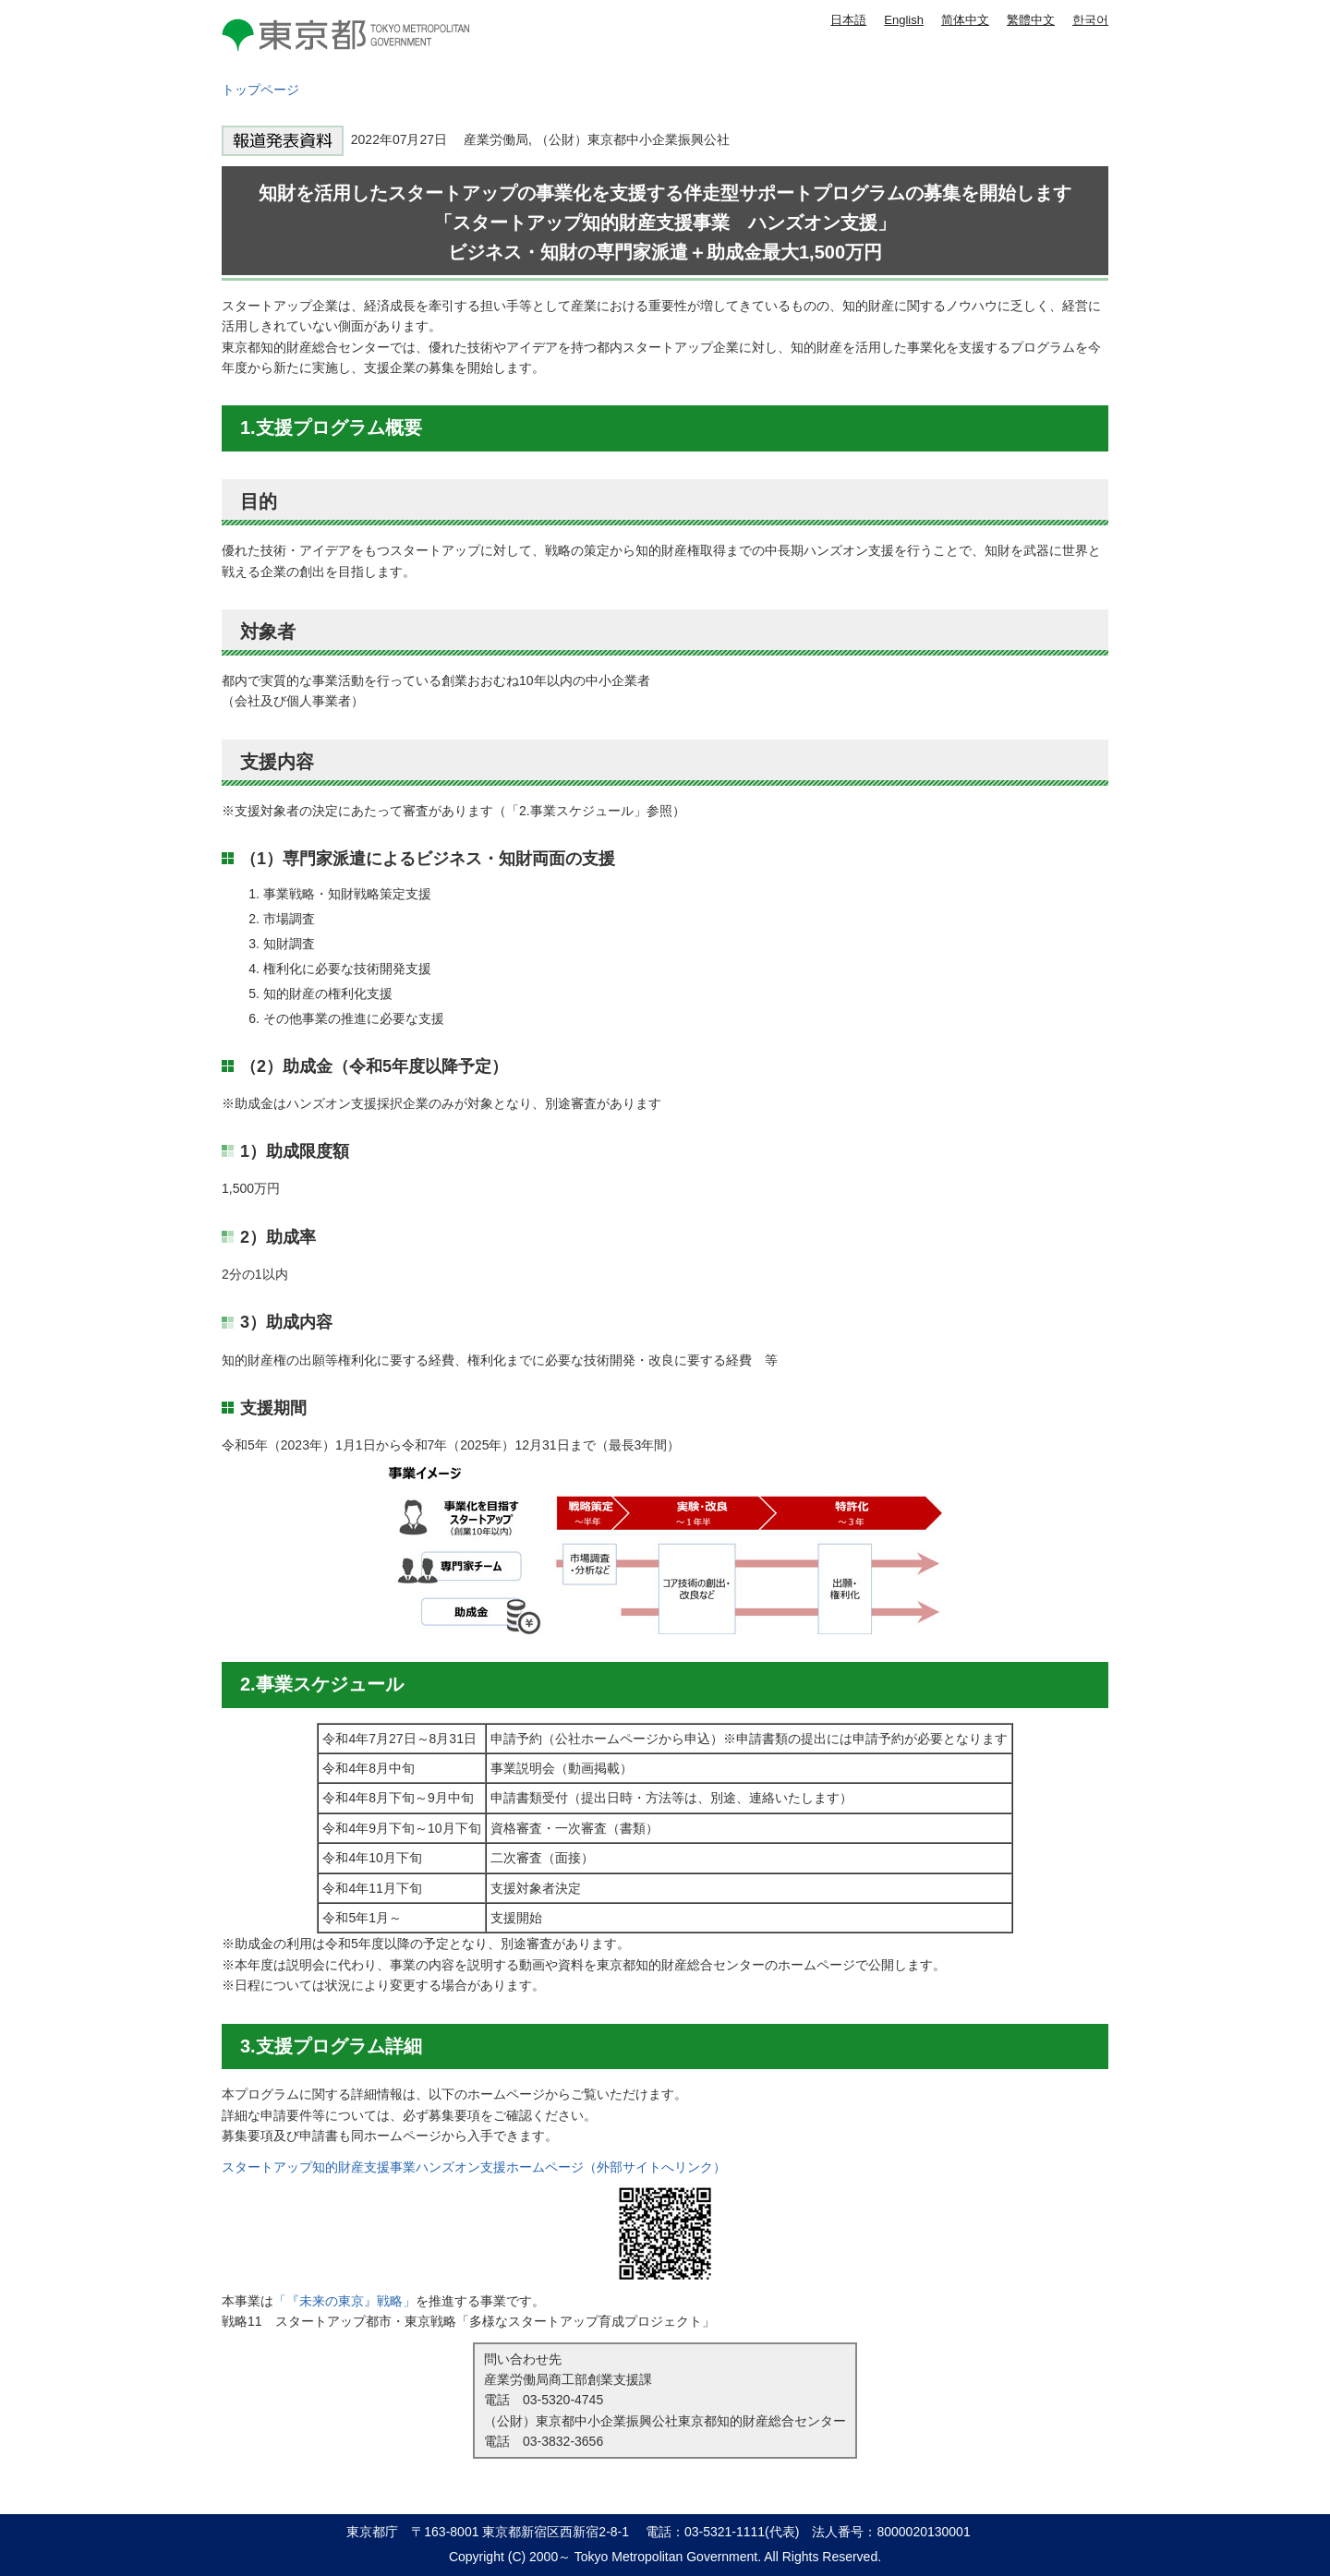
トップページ (260, 89)
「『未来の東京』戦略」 (344, 2300)
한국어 (1090, 20)
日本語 (848, 20)
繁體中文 (1031, 20)
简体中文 (965, 20)
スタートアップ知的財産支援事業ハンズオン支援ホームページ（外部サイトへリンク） (474, 2167)
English (904, 20)
